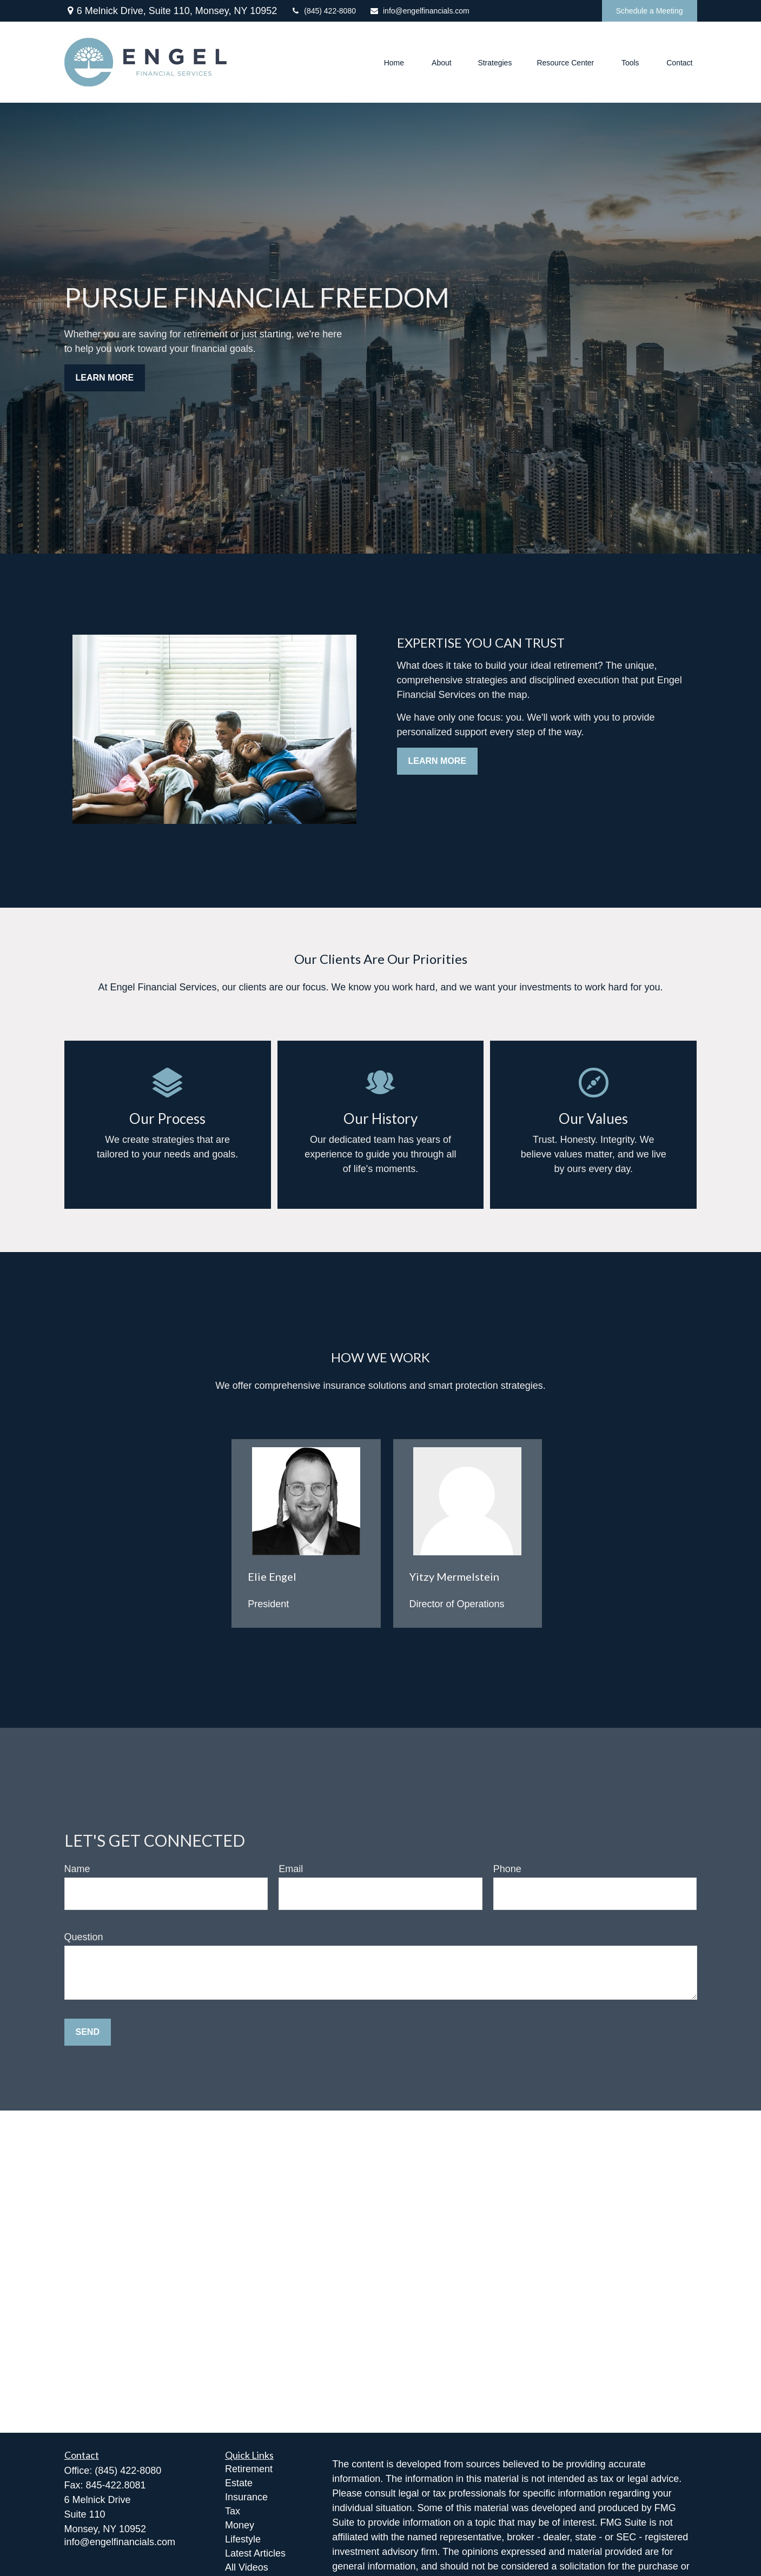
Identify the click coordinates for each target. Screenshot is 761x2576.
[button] (393, 62)
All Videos (246, 2567)
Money (239, 2525)
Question (83, 1937)
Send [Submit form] (88, 2031)
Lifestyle (243, 2539)
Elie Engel (272, 1576)
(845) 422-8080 (323, 10)
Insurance (246, 2497)
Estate (239, 2483)
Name (77, 1868)
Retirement (249, 2469)
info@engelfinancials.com (419, 10)
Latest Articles (255, 2553)
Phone (507, 1868)
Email (291, 1868)
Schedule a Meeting (649, 10)
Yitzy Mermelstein (454, 1576)
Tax (232, 2511)
